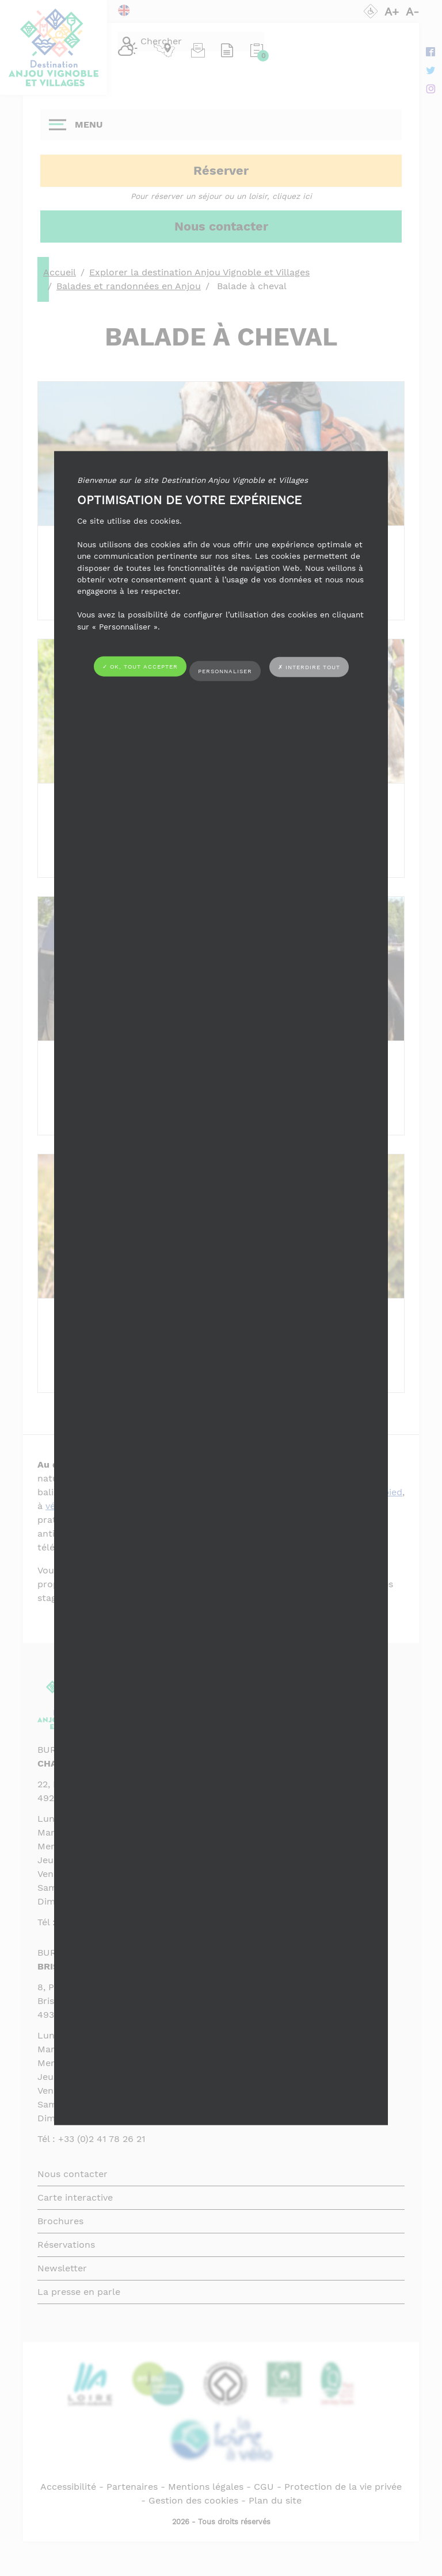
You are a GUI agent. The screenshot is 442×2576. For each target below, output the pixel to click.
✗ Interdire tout (309, 667)
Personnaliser (225, 671)
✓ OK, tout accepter (140, 666)
